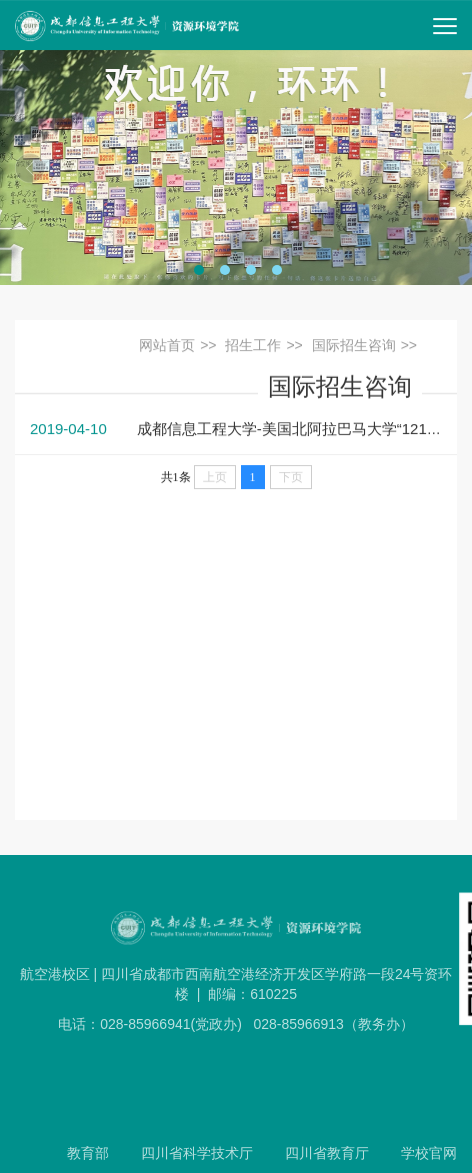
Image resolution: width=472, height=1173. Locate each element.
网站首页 (167, 347)
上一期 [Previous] (30, 168)
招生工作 (253, 347)
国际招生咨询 (354, 347)
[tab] (199, 270)
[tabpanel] (236, 167)
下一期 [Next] (442, 168)
